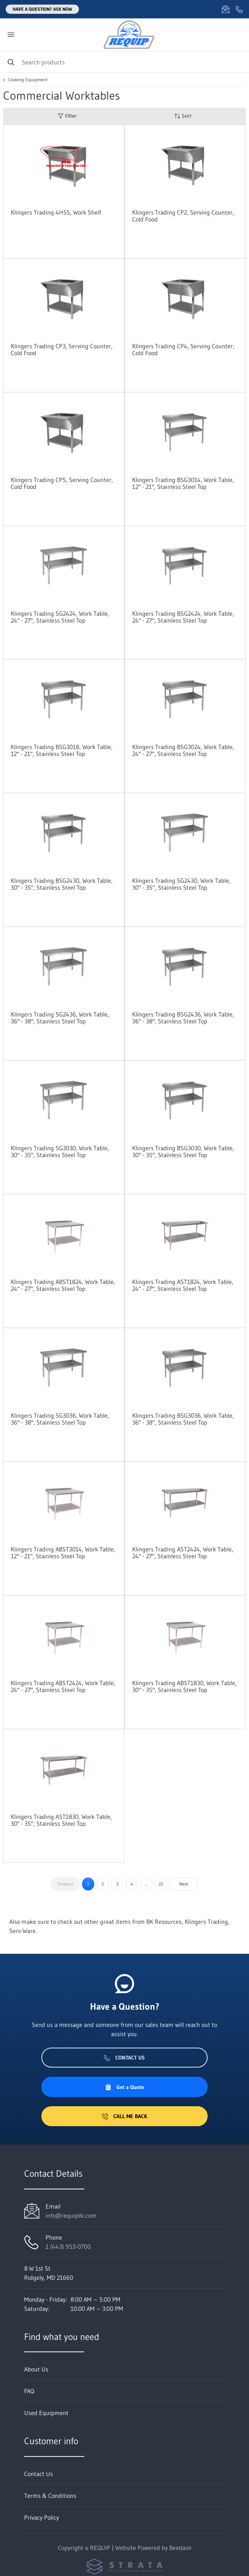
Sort (182, 116)
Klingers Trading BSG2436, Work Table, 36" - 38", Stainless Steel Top (183, 1018)
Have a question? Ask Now (42, 9)
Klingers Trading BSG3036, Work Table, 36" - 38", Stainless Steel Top (183, 1419)
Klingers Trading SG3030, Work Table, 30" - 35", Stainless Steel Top (60, 1151)
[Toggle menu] (10, 34)
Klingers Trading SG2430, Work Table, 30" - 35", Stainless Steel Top (181, 884)
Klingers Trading (206, 1921)
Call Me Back (124, 2116)
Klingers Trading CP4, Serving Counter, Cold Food (183, 349)
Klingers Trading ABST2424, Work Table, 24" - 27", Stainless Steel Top (63, 1686)
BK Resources (164, 1921)
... (146, 1884)
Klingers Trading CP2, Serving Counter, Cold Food (183, 216)
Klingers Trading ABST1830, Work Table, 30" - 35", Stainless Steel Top (184, 1686)
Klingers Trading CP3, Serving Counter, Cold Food (62, 349)
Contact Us (124, 2057)
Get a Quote (124, 2087)
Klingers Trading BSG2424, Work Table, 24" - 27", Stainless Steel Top (183, 617)
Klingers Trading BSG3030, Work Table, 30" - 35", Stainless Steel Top (183, 1151)
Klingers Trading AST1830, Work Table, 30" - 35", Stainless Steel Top (61, 1820)
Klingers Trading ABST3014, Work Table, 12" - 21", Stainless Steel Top (63, 1552)
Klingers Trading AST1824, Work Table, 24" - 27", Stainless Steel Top (182, 1285)
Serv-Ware (22, 1931)
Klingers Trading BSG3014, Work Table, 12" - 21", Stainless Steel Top (183, 483)
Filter (67, 116)
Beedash (180, 2547)
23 (161, 1884)
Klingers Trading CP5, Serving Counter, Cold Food (62, 483)
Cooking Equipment (28, 79)
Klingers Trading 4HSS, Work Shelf (56, 212)
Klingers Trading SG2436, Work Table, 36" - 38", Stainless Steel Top (60, 1018)
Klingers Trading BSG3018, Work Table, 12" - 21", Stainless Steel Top (62, 750)
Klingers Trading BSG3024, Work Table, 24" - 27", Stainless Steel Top (183, 750)
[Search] (124, 61)
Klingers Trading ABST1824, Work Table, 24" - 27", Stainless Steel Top (63, 1285)
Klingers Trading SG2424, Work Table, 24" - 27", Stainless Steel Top (60, 617)
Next (183, 1884)
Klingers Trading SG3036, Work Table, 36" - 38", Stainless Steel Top (60, 1419)
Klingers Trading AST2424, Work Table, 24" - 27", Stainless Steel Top (182, 1552)
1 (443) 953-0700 (68, 2246)
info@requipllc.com (71, 2215)
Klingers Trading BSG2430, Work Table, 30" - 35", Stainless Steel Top (62, 884)
